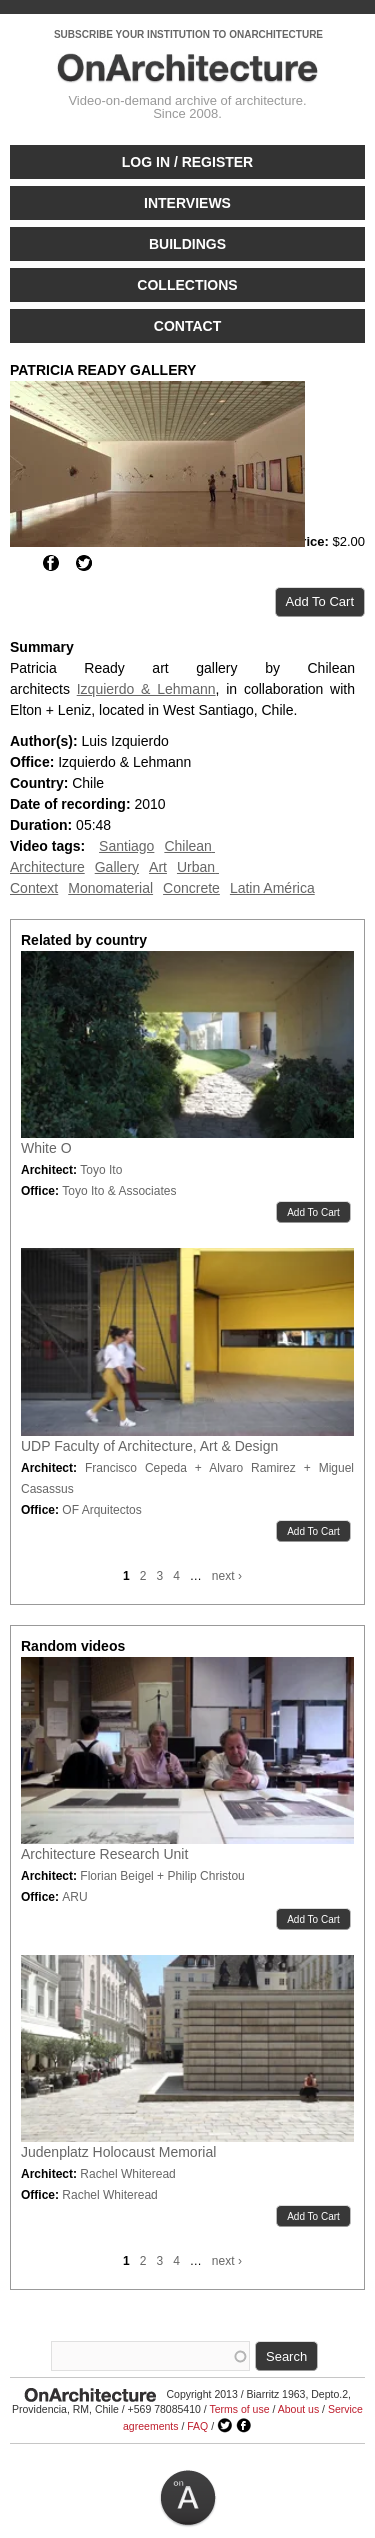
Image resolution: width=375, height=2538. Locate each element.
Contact (187, 326)
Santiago (126, 846)
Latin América (272, 888)
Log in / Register (187, 162)
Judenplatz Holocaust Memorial (118, 2152)
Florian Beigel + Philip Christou (162, 1876)
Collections (187, 285)
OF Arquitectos (101, 1510)
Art (158, 867)
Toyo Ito (101, 1170)
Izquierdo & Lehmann (146, 689)
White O (46, 1148)
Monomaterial (110, 888)
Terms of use (239, 2409)
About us (298, 2409)
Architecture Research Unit (104, 1854)
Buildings (187, 244)
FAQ (197, 2426)
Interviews (187, 203)
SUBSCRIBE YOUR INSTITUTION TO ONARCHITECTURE (188, 34)
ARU (74, 1897)
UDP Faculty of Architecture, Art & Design (149, 1446)
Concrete (191, 888)
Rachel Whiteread (127, 2174)
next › (227, 1576)
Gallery (117, 867)
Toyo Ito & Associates (119, 1191)
